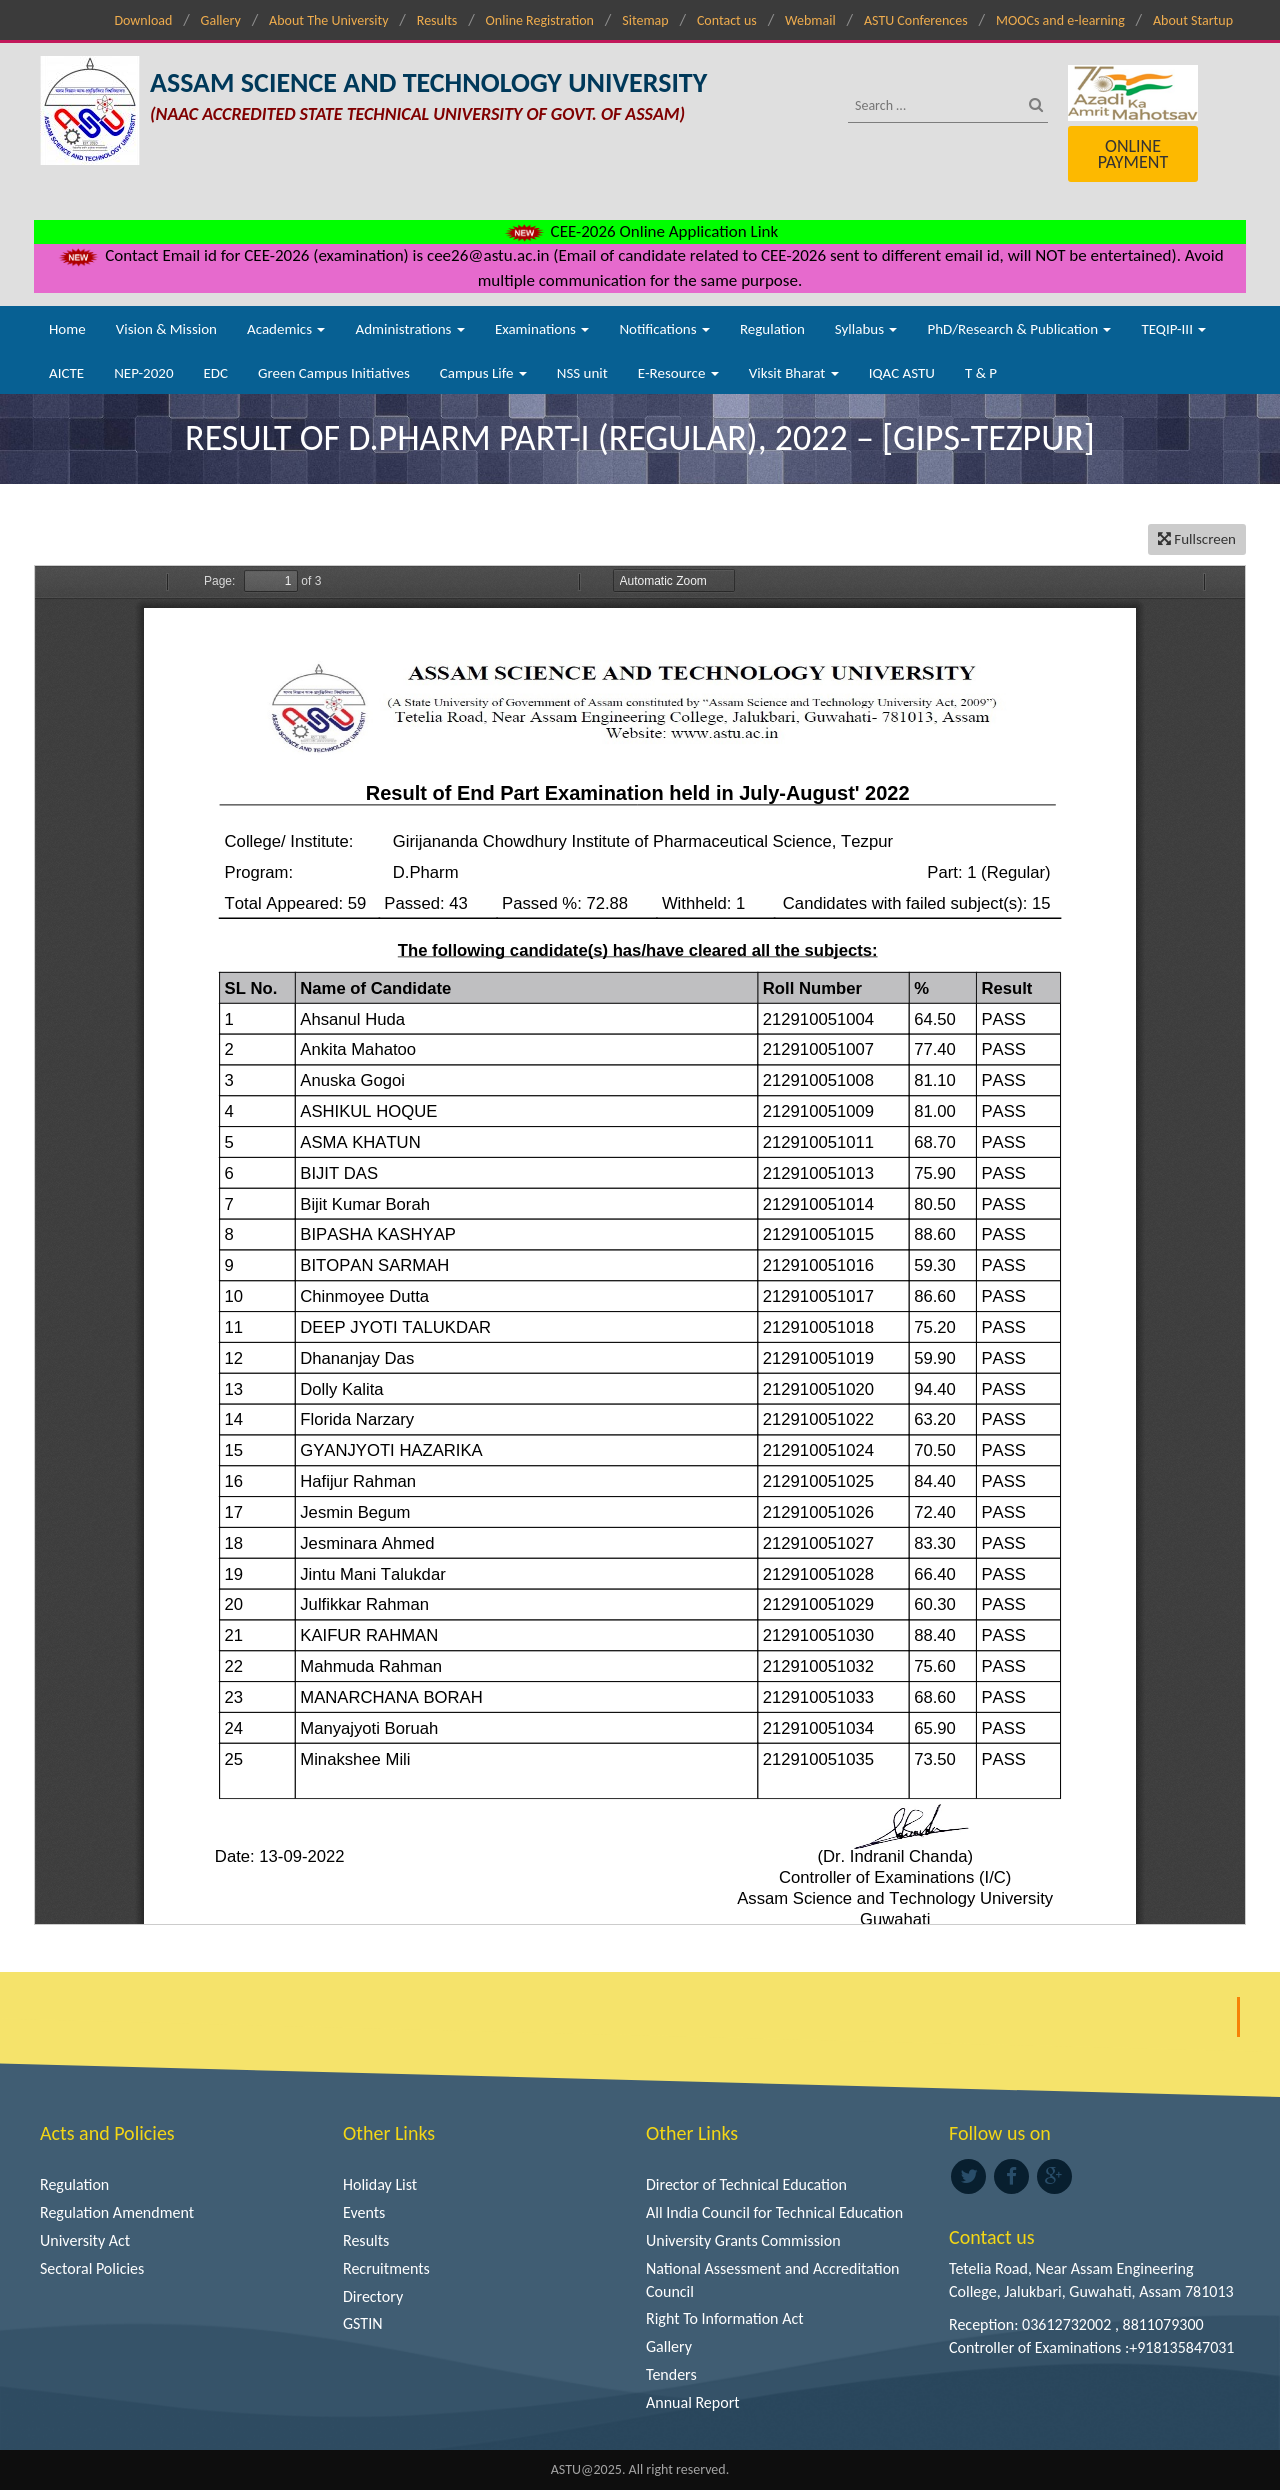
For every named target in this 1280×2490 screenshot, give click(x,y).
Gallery (221, 20)
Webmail (810, 20)
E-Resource (678, 373)
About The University (328, 20)
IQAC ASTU (902, 373)
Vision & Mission (166, 329)
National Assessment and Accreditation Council (773, 2280)
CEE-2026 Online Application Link (640, 231)
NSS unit (582, 373)
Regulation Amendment (117, 2212)
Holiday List (380, 2184)
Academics (286, 329)
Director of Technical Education (746, 2184)
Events (364, 2212)
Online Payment (1133, 154)
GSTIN (363, 2323)
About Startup (1193, 20)
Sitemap (645, 20)
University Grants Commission (743, 2240)
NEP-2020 (143, 373)
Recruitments (386, 2268)
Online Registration (540, 20)
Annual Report (693, 2402)
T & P (981, 373)
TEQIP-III (1173, 329)
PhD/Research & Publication (1019, 329)
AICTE (66, 373)
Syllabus (866, 329)
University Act (85, 2240)
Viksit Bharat (794, 373)
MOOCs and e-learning (1060, 20)
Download (143, 20)
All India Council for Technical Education (774, 2212)
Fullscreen (1197, 539)
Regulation (772, 329)
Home (67, 329)
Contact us (727, 20)
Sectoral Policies (92, 2268)
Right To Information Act (725, 2318)
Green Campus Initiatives (334, 373)
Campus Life (483, 373)
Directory (373, 2296)
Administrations (409, 329)
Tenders (671, 2374)
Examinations (542, 329)
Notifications (664, 329)
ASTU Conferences (916, 20)
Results (437, 20)
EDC (215, 373)
